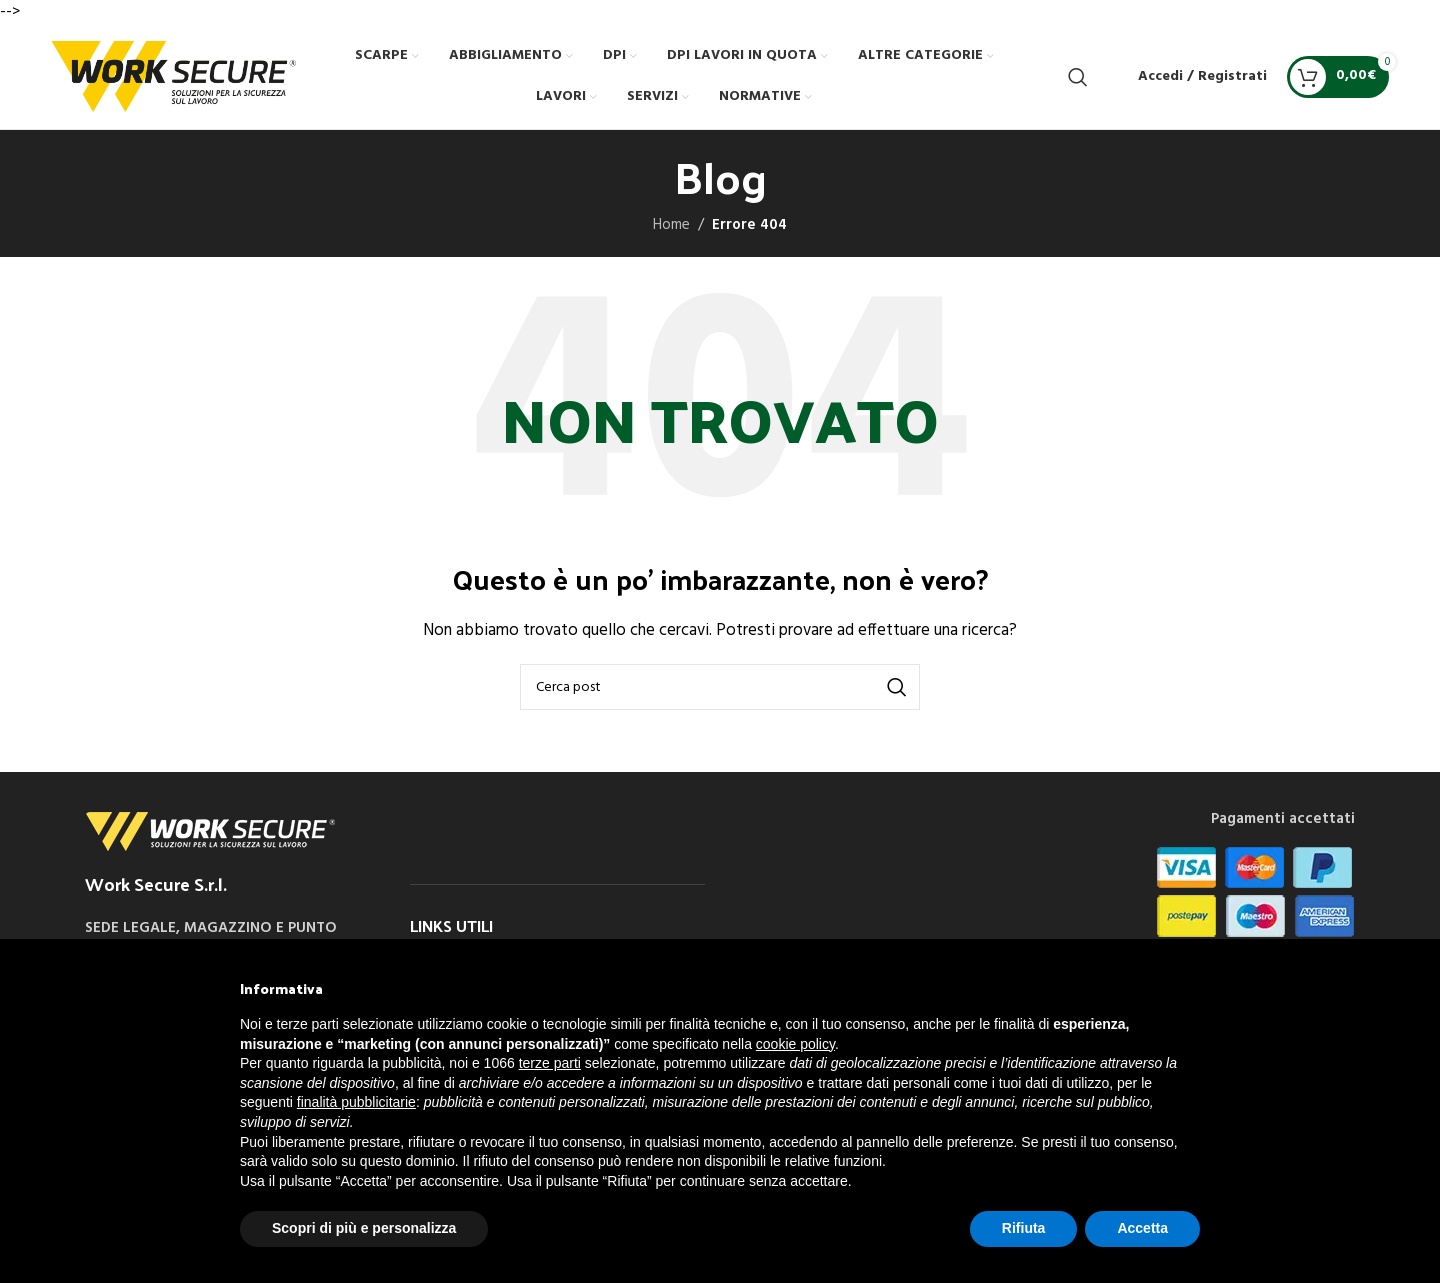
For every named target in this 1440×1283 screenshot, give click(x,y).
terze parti (550, 1063)
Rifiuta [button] (1024, 1228)
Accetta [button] (1142, 1228)
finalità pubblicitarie (356, 1102)
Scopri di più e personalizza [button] (364, 1228)
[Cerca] (1078, 77)
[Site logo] (173, 76)
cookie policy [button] (795, 1044)
